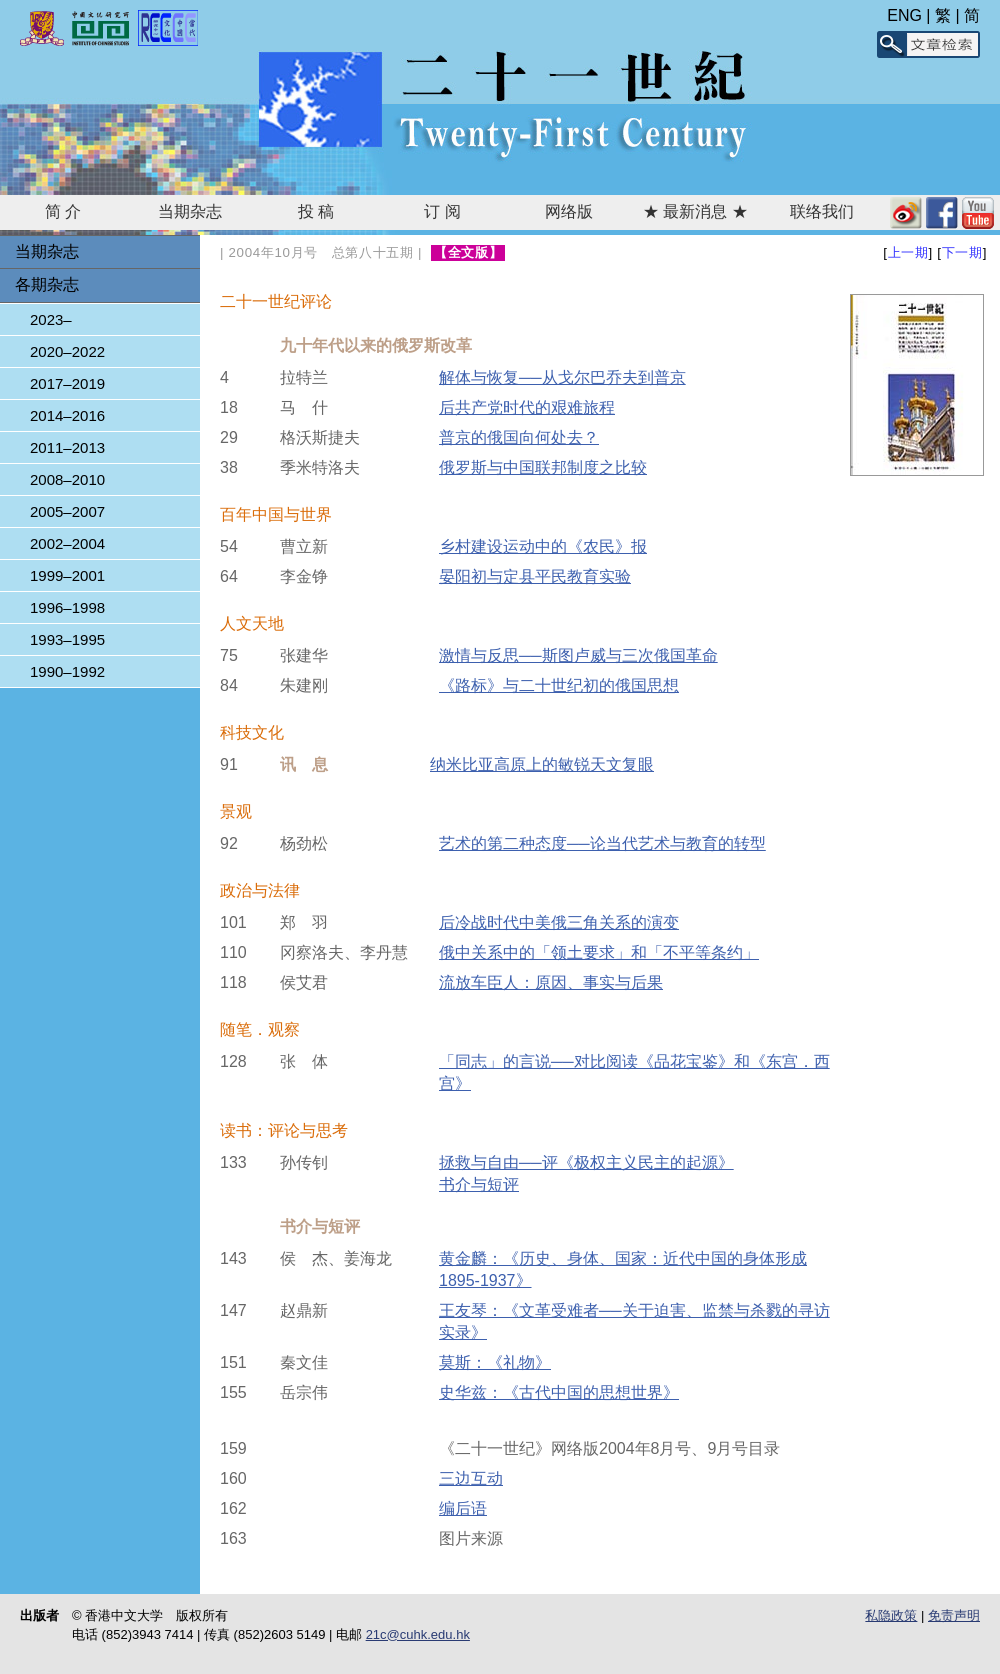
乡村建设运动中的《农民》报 (543, 546)
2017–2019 (67, 383)
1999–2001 (67, 575)
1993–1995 (67, 639)
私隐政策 (891, 1615)
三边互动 (471, 1478)
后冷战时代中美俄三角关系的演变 (559, 922)
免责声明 (954, 1615)
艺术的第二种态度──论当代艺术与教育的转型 (602, 843)
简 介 (63, 211)
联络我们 (822, 211)
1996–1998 (67, 607)
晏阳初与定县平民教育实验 (535, 576)
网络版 (569, 211)
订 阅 (442, 211)
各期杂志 (47, 284)
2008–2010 (67, 479)
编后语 (463, 1508)
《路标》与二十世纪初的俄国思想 (559, 685)
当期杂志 (190, 211)
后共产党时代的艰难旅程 (527, 407)
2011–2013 (67, 447)
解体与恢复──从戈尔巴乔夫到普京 (562, 377)
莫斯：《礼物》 (495, 1362)
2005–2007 (67, 511)
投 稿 (316, 211)
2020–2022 (67, 351)
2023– (51, 319)
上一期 (908, 252)
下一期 (962, 252)
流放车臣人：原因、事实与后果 (551, 982)
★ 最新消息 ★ (695, 211)
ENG (904, 15)
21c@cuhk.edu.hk (418, 1634)
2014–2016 (67, 415)
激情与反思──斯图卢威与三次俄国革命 (578, 655)
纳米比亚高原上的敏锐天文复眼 (542, 764)
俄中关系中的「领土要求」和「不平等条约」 (599, 952)
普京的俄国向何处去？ (519, 437)
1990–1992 (67, 671)
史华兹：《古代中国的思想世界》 (559, 1392)
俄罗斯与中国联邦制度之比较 (543, 467)
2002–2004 (67, 543)
